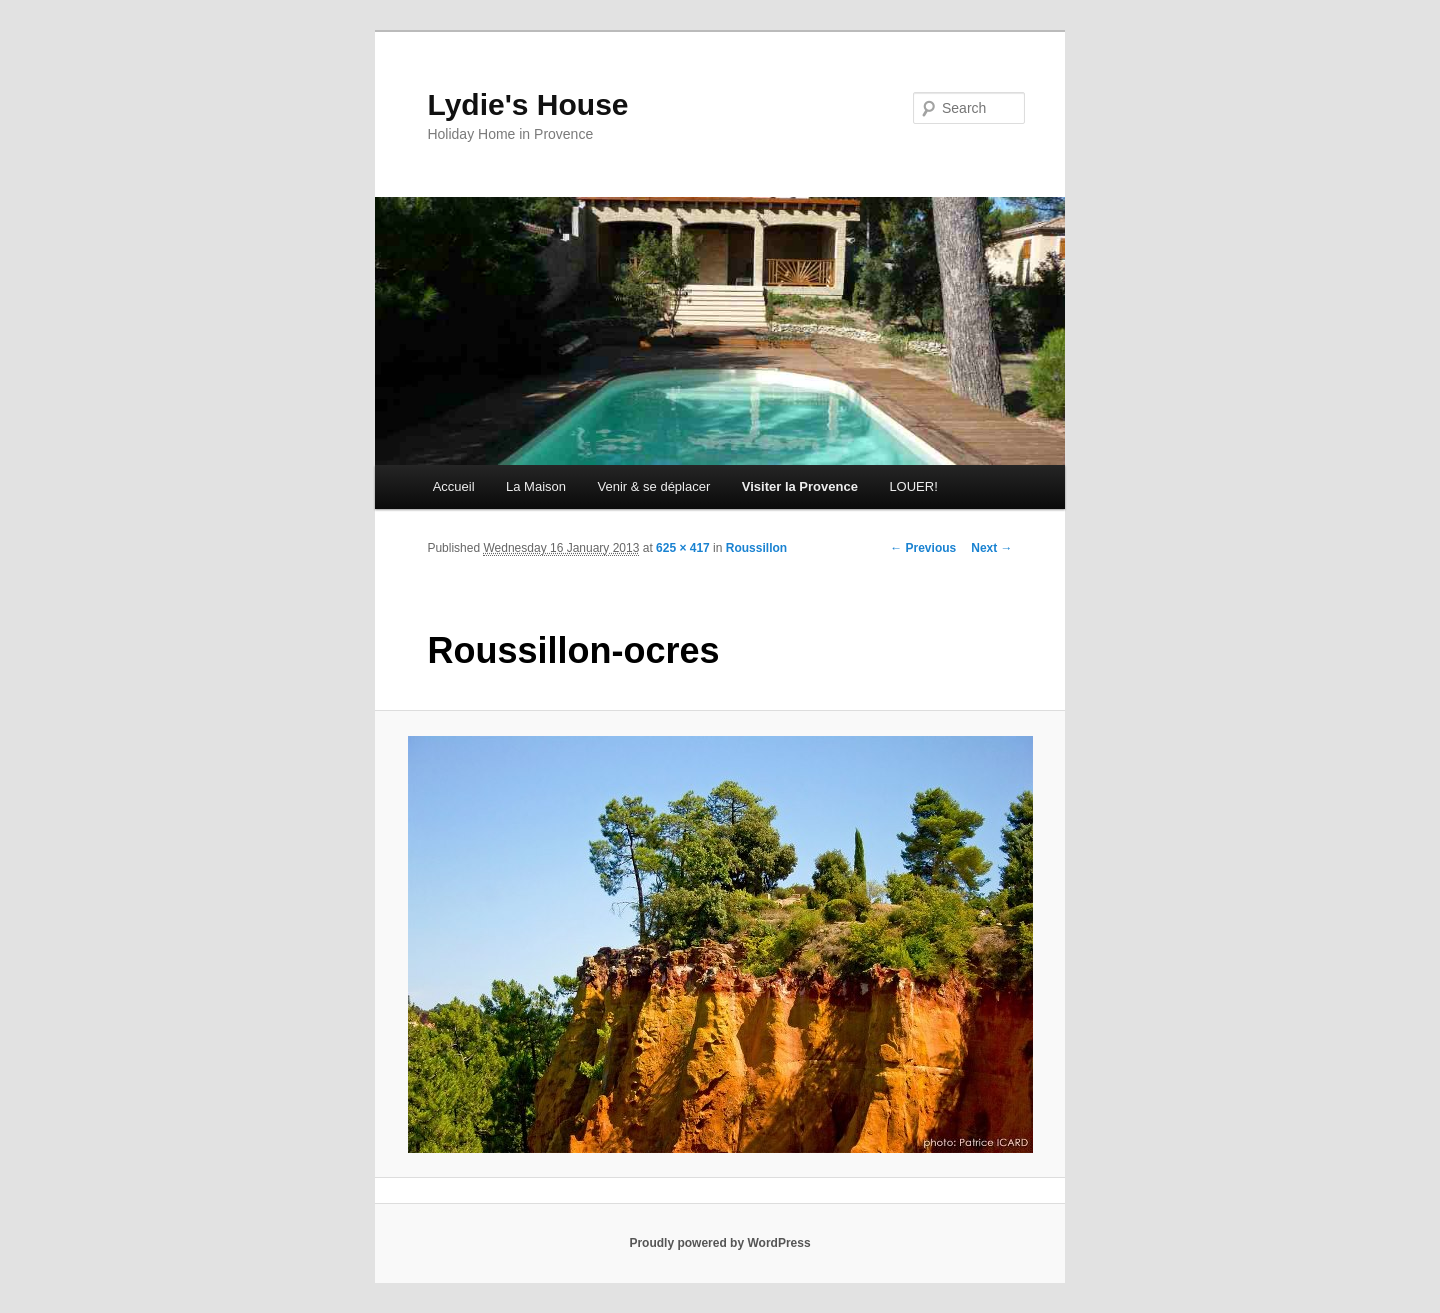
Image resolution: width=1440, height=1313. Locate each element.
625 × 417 (683, 548)
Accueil (454, 486)
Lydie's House (527, 104)
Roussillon (756, 548)
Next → (991, 548)
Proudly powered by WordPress (719, 1243)
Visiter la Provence (800, 486)
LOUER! (913, 486)
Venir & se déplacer (654, 486)
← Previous (923, 548)
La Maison (536, 486)
